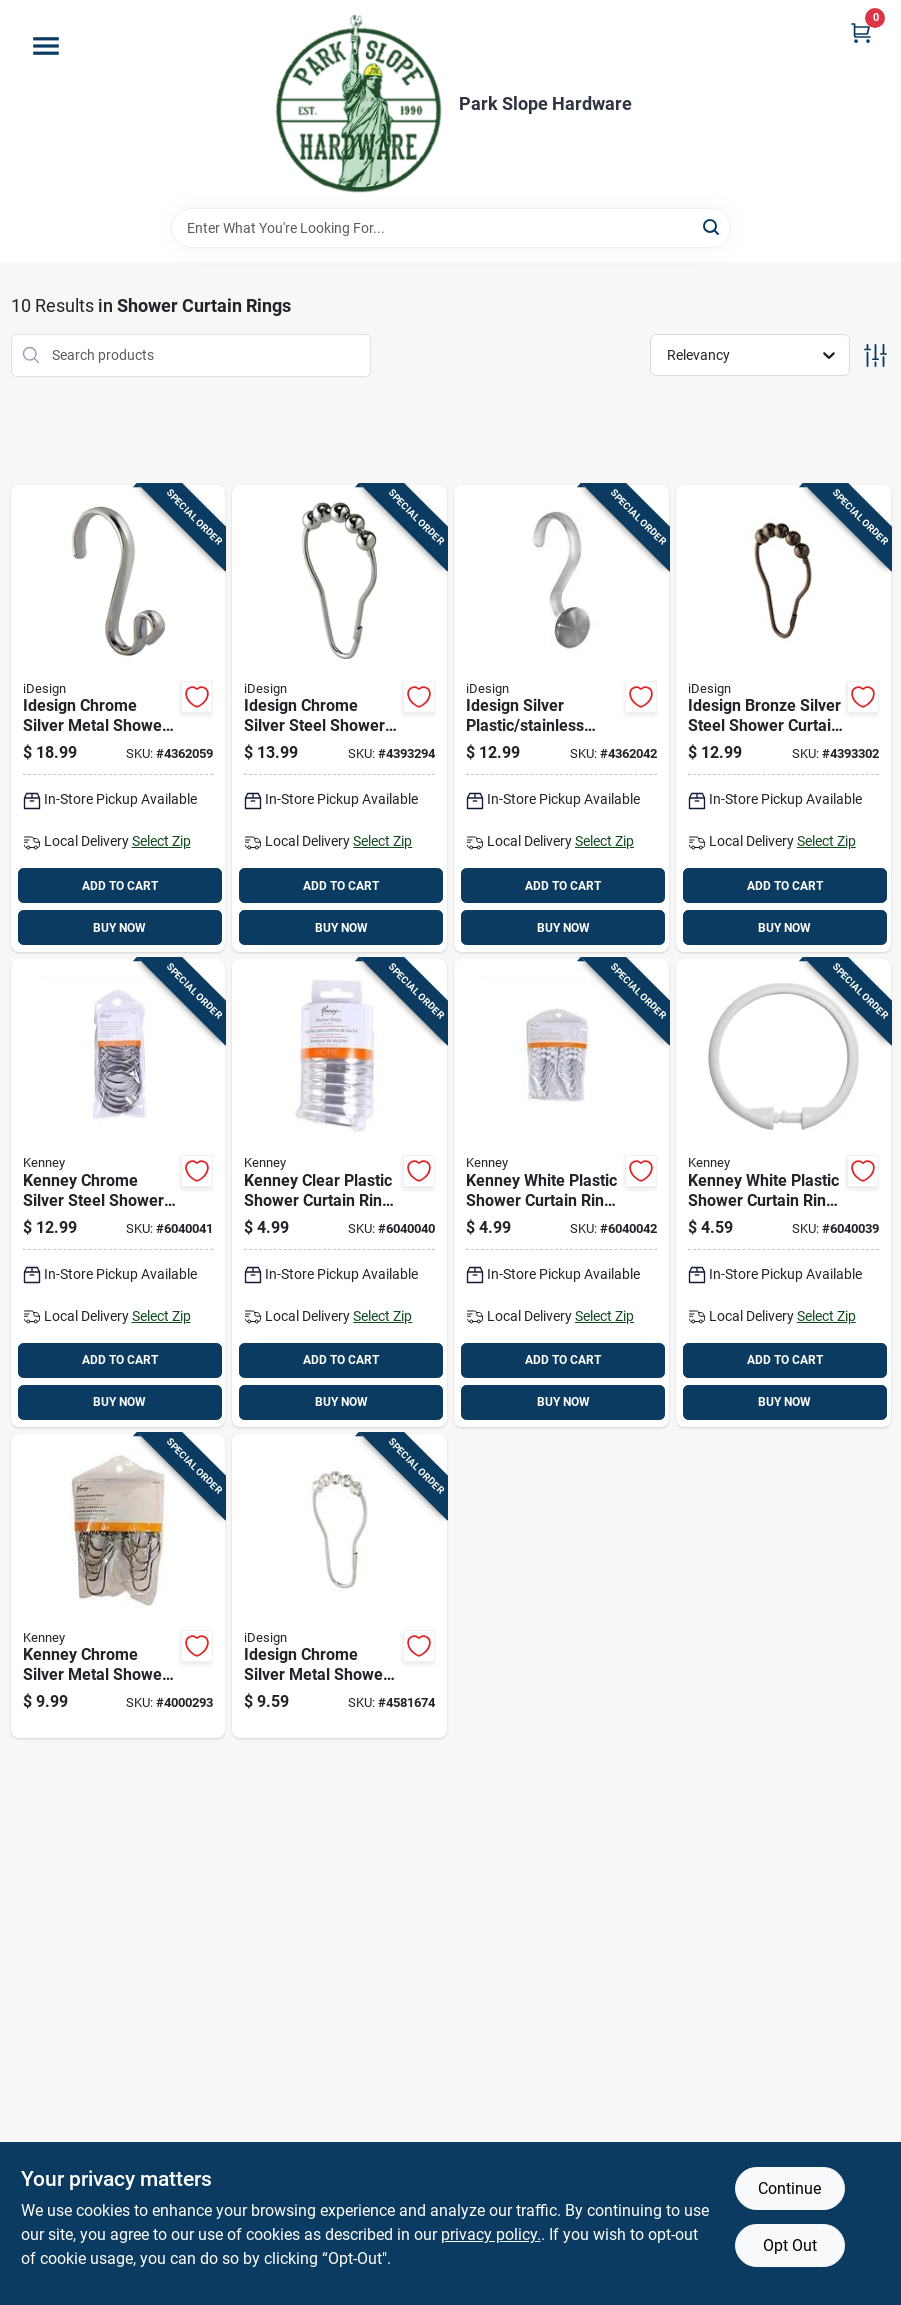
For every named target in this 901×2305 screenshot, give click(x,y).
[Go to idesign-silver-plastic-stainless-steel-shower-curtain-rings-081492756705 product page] (561, 719)
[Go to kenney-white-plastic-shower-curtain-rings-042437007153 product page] (561, 1193)
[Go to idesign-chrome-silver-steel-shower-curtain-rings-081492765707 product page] (339, 719)
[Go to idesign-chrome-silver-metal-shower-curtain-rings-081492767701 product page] (339, 1586)
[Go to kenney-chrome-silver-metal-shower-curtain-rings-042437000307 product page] (118, 1586)
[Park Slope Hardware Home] (357, 104)
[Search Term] (451, 228)
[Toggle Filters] (875, 355)
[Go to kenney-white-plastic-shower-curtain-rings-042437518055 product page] (783, 1193)
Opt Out (790, 2245)
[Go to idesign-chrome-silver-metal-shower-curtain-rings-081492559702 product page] (118, 719)
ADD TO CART (120, 886)
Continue (789, 2188)
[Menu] (46, 46)
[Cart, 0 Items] (861, 32)
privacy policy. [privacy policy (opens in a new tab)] (491, 2234)
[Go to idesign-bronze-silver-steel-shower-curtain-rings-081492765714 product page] (783, 719)
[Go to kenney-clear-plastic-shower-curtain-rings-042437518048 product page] (339, 1193)
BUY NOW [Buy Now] (119, 928)
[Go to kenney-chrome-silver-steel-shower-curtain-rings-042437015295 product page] (118, 1193)
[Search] (712, 226)
